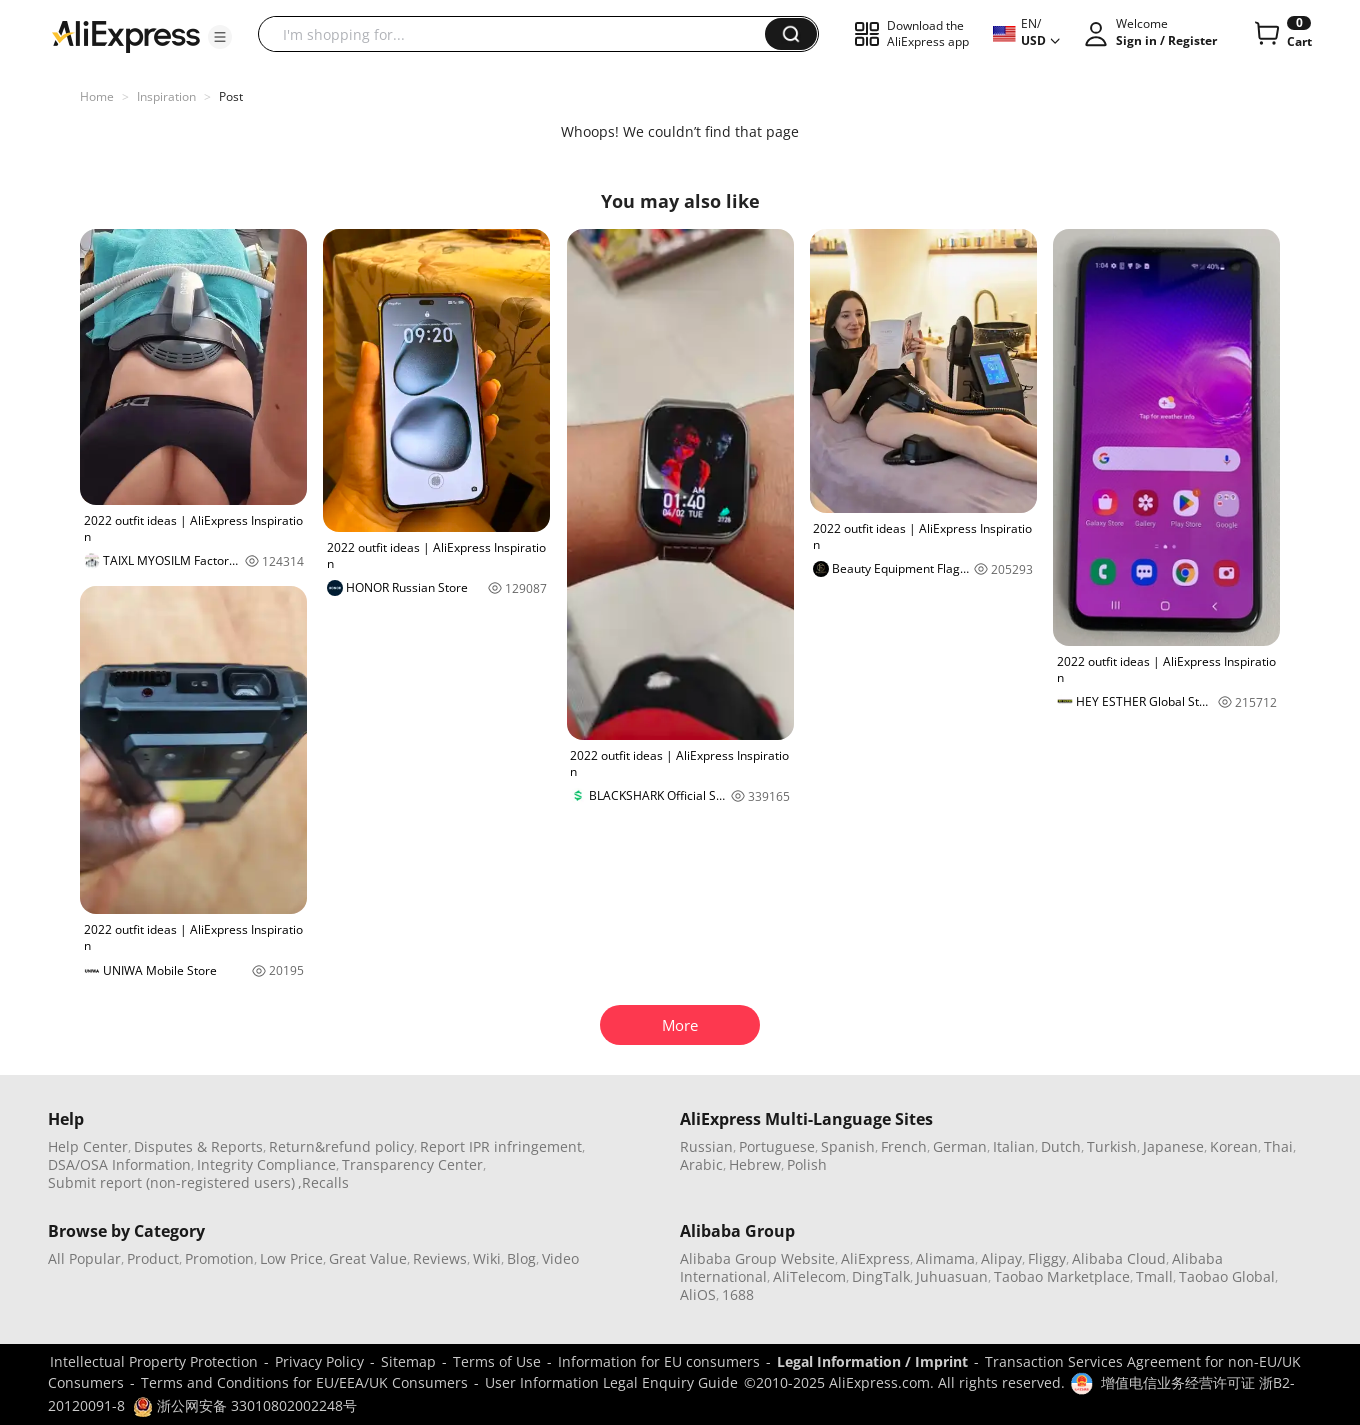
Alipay (1001, 1258)
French (904, 1146)
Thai (1278, 1146)
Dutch (1061, 1146)
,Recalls (323, 1182)
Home (97, 96)
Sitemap (408, 1361)
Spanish (848, 1146)
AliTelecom (809, 1276)
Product (153, 1258)
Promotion (219, 1258)
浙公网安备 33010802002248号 (245, 1405)
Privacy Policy (319, 1361)
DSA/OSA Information (119, 1164)
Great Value (368, 1258)
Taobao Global (1227, 1276)
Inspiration (166, 96)
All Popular (84, 1258)
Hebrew (755, 1164)
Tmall (1154, 1276)
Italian (1014, 1146)
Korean (1234, 1146)
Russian (706, 1146)
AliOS (698, 1294)
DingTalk (881, 1276)
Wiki (487, 1258)
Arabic (701, 1164)
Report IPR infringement (501, 1146)
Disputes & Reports (198, 1146)
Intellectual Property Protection (154, 1361)
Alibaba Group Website (757, 1258)
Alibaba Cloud (1119, 1258)
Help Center (88, 1146)
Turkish (1112, 1146)
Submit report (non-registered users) (171, 1182)
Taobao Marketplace (1062, 1276)
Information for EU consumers (659, 1361)
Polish (807, 1164)
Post (231, 96)
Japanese (1173, 1146)
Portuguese (777, 1146)
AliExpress (875, 1258)
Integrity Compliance (266, 1164)
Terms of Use (497, 1361)
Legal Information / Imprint (872, 1361)
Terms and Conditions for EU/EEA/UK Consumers (304, 1382)
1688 (738, 1294)
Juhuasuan (952, 1276)
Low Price (291, 1258)
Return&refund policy (341, 1146)
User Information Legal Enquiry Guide (611, 1382)
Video (560, 1258)
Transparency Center (412, 1164)
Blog (521, 1258)
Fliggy (1047, 1258)
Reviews (440, 1258)
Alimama (945, 1258)
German (960, 1146)
